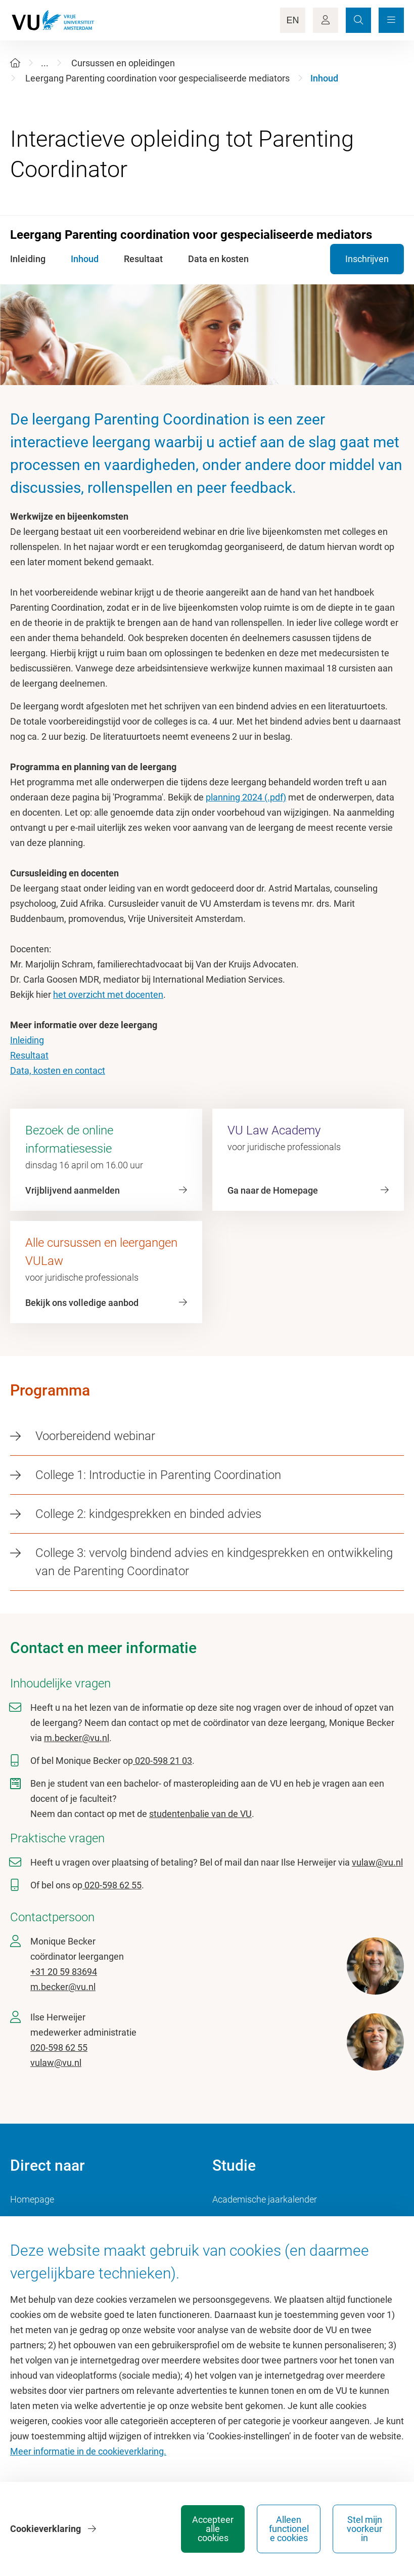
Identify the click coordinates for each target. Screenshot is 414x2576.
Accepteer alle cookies (213, 2528)
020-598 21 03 (162, 1760)
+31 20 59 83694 (63, 1971)
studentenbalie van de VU (200, 1813)
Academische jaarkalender (264, 2199)
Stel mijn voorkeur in (364, 2528)
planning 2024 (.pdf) (246, 797)
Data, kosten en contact (57, 1070)
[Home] (15, 63)
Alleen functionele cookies (289, 2528)
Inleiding (27, 1040)
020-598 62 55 (112, 1885)
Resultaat (29, 1055)
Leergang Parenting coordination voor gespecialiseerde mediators (157, 78)
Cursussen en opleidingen (123, 63)
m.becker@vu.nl (76, 1738)
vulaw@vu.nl (377, 1862)
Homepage (32, 2199)
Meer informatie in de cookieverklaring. (88, 2451)
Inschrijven (367, 259)
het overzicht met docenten (108, 994)
